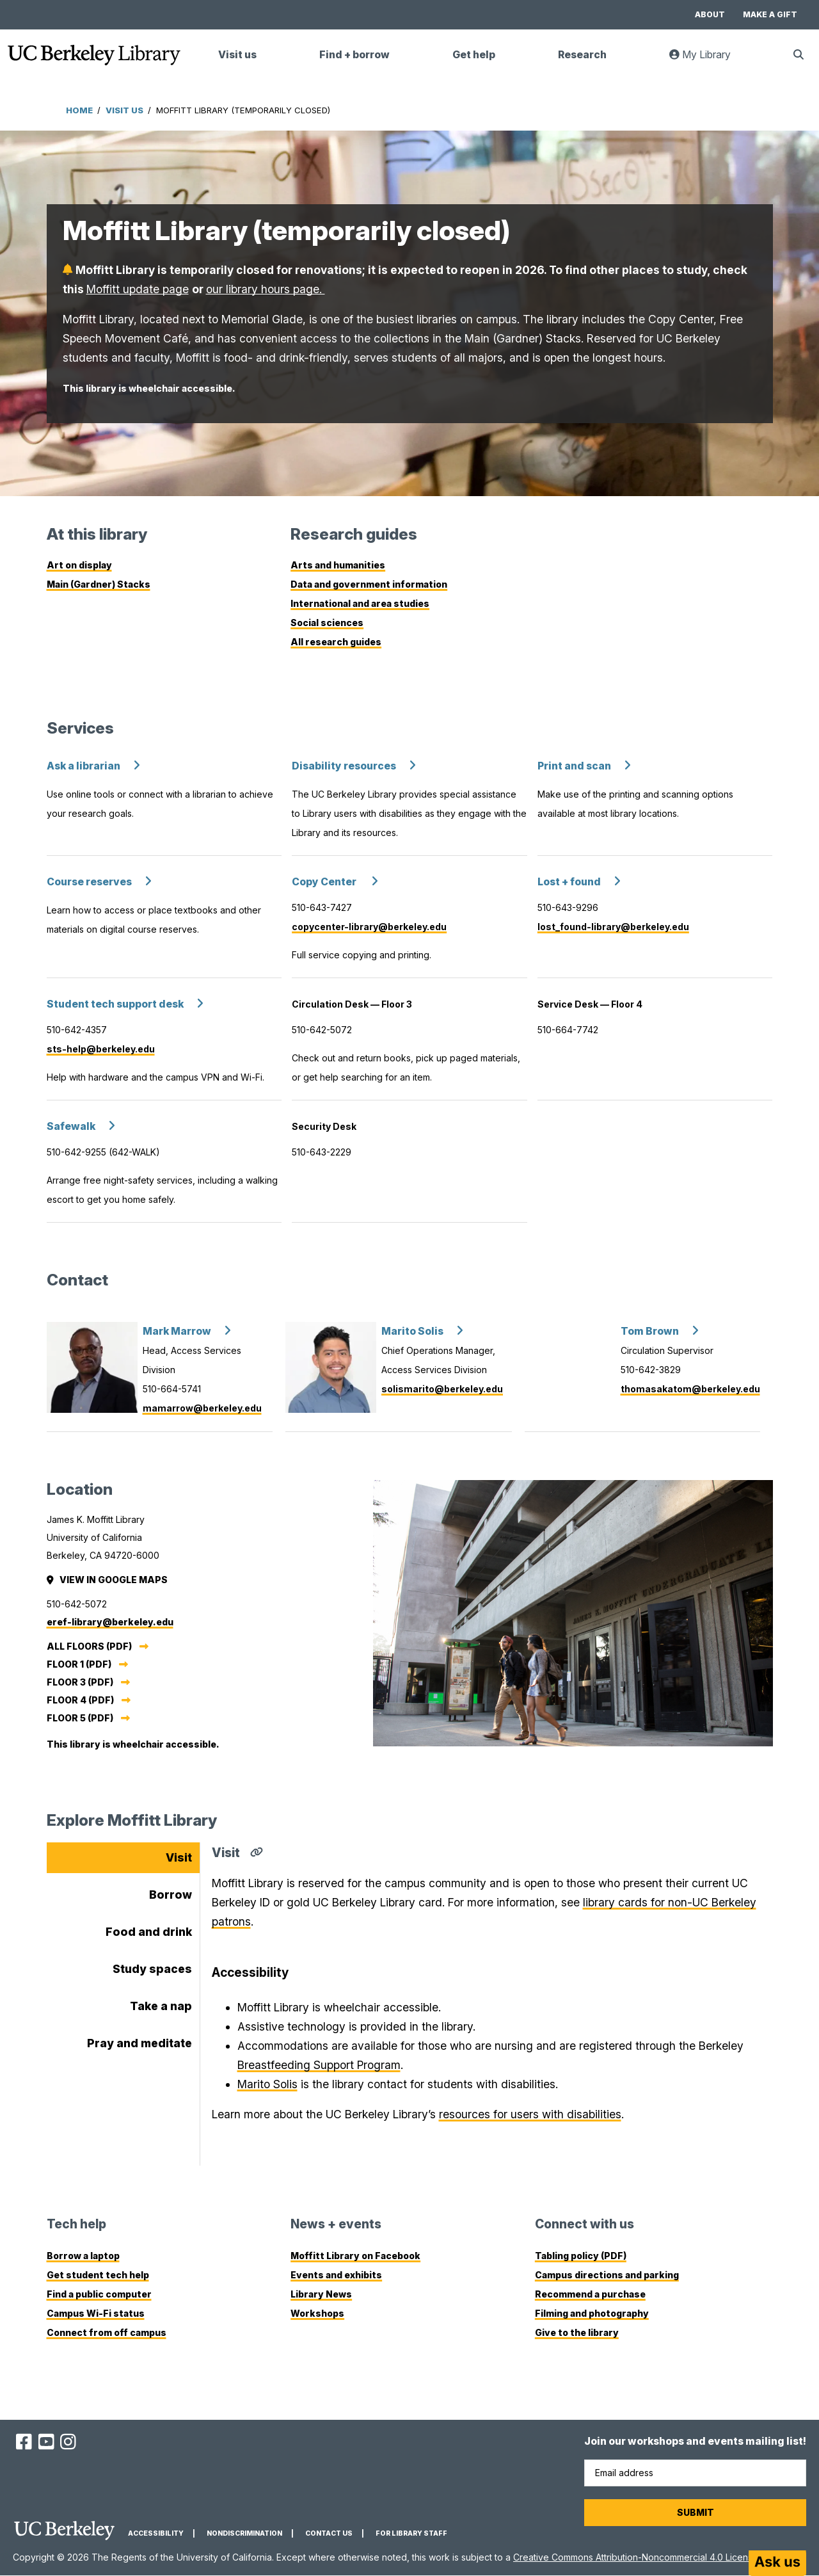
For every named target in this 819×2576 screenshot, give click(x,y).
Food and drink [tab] (149, 1931)
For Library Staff (411, 2533)
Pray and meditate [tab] (139, 2043)
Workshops (317, 2313)
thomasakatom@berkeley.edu (690, 1388)
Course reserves (89, 882)
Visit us (237, 55)
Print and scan (574, 766)
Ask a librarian (83, 766)
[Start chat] (777, 2563)
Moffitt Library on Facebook (355, 2255)
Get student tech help (98, 2274)
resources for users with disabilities (530, 2114)
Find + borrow (354, 55)
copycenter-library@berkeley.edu (369, 926)
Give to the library (577, 2332)
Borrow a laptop (83, 2255)
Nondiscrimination (244, 2533)
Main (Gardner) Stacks (98, 584)
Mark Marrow (177, 1331)
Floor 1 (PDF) (79, 1664)
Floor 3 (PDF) (80, 1682)
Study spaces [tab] (152, 1969)
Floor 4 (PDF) (80, 1700)
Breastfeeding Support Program (319, 2065)
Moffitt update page (137, 289)
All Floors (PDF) (89, 1646)
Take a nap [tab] (161, 2006)
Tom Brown (650, 1331)
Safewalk (71, 1126)
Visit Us (124, 110)
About (710, 14)
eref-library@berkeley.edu (110, 1621)
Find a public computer (99, 2294)
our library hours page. (265, 289)
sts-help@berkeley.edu (101, 1048)
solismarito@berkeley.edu (442, 1388)
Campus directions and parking (607, 2274)
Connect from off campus (106, 2332)
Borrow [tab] (170, 1894)
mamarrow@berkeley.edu (202, 1408)
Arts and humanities (337, 564)
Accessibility (156, 2533)
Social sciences (326, 622)
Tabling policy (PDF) (580, 2255)
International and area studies (359, 603)
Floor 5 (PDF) (80, 1717)
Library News (321, 2294)
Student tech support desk (115, 1004)
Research (582, 55)
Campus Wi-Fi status (96, 2313)
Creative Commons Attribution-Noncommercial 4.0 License (635, 2557)
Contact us (329, 2533)
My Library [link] (707, 60)
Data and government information (368, 584)
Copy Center (325, 882)
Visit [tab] (179, 1857)
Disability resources (344, 766)
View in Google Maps (108, 1579)
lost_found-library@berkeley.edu (613, 926)
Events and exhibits (336, 2274)
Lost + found (569, 882)
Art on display (79, 564)
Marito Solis (412, 1331)
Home (79, 110)
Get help (473, 55)
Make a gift (770, 14)
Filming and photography (592, 2313)
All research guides (335, 641)
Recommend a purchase (590, 2294)
